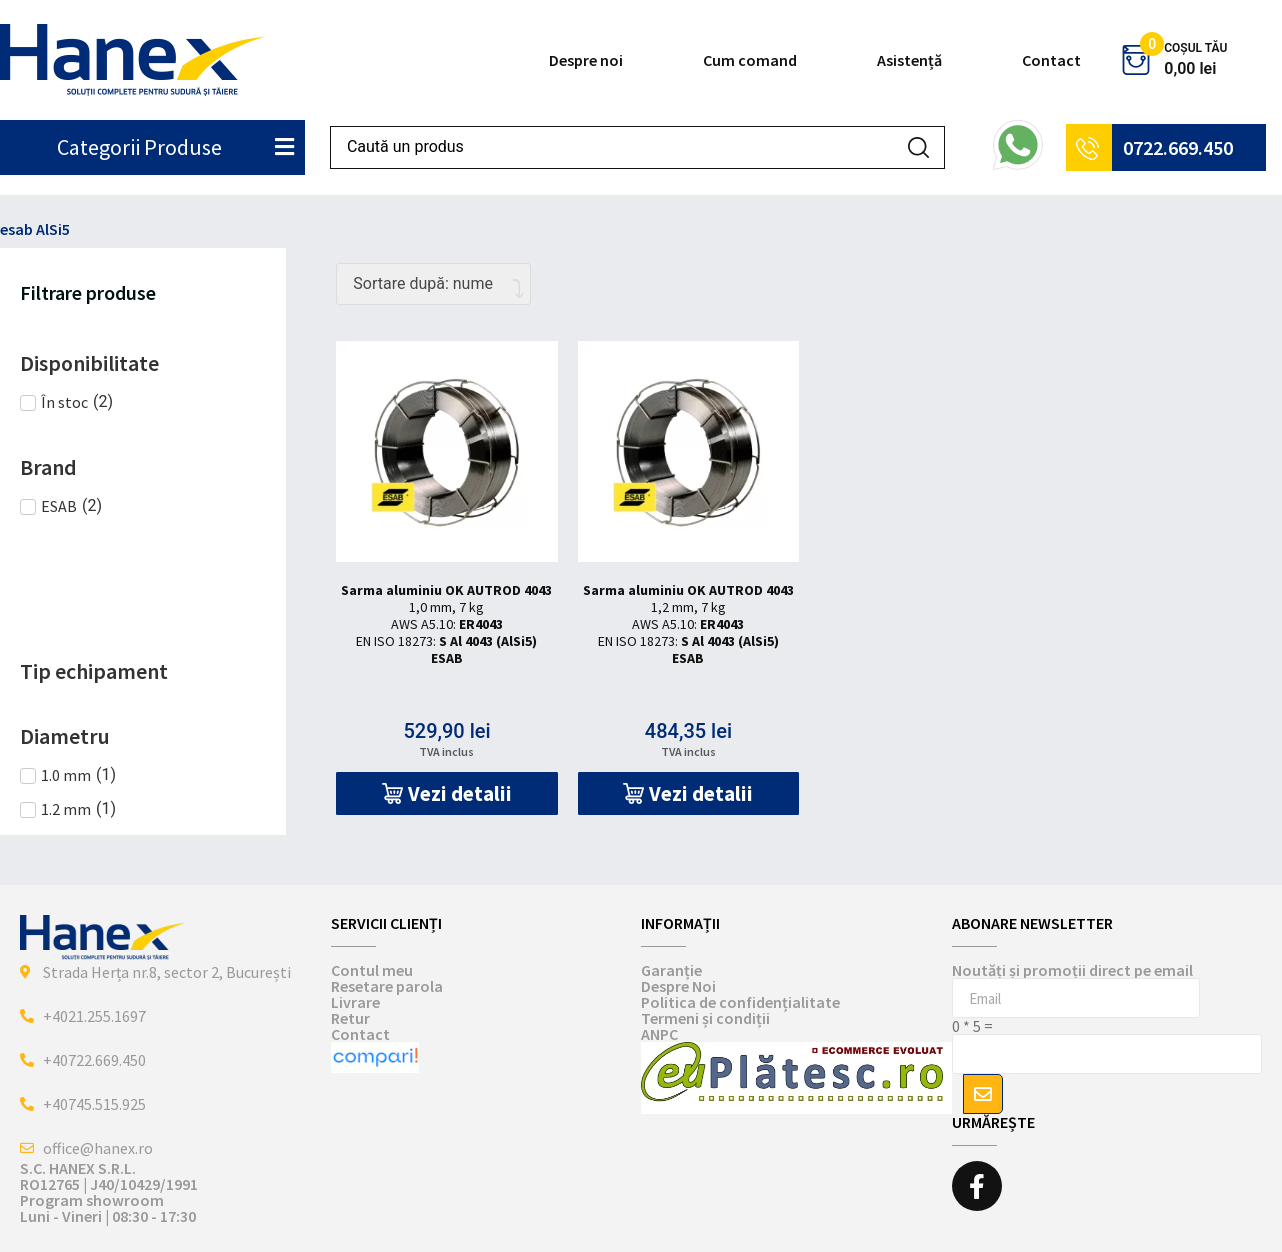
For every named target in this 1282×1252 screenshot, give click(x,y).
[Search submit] (918, 147)
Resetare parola (387, 986)
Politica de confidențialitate (740, 1002)
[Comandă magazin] (433, 284)
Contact (1051, 60)
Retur (350, 1018)
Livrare (355, 1002)
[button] (446, 793)
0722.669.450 (1178, 147)
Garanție (671, 970)
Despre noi (586, 60)
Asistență (909, 60)
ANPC (659, 1034)
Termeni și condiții (705, 1018)
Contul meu (372, 970)
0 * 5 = (972, 1026)
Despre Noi (678, 986)
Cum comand (750, 60)
